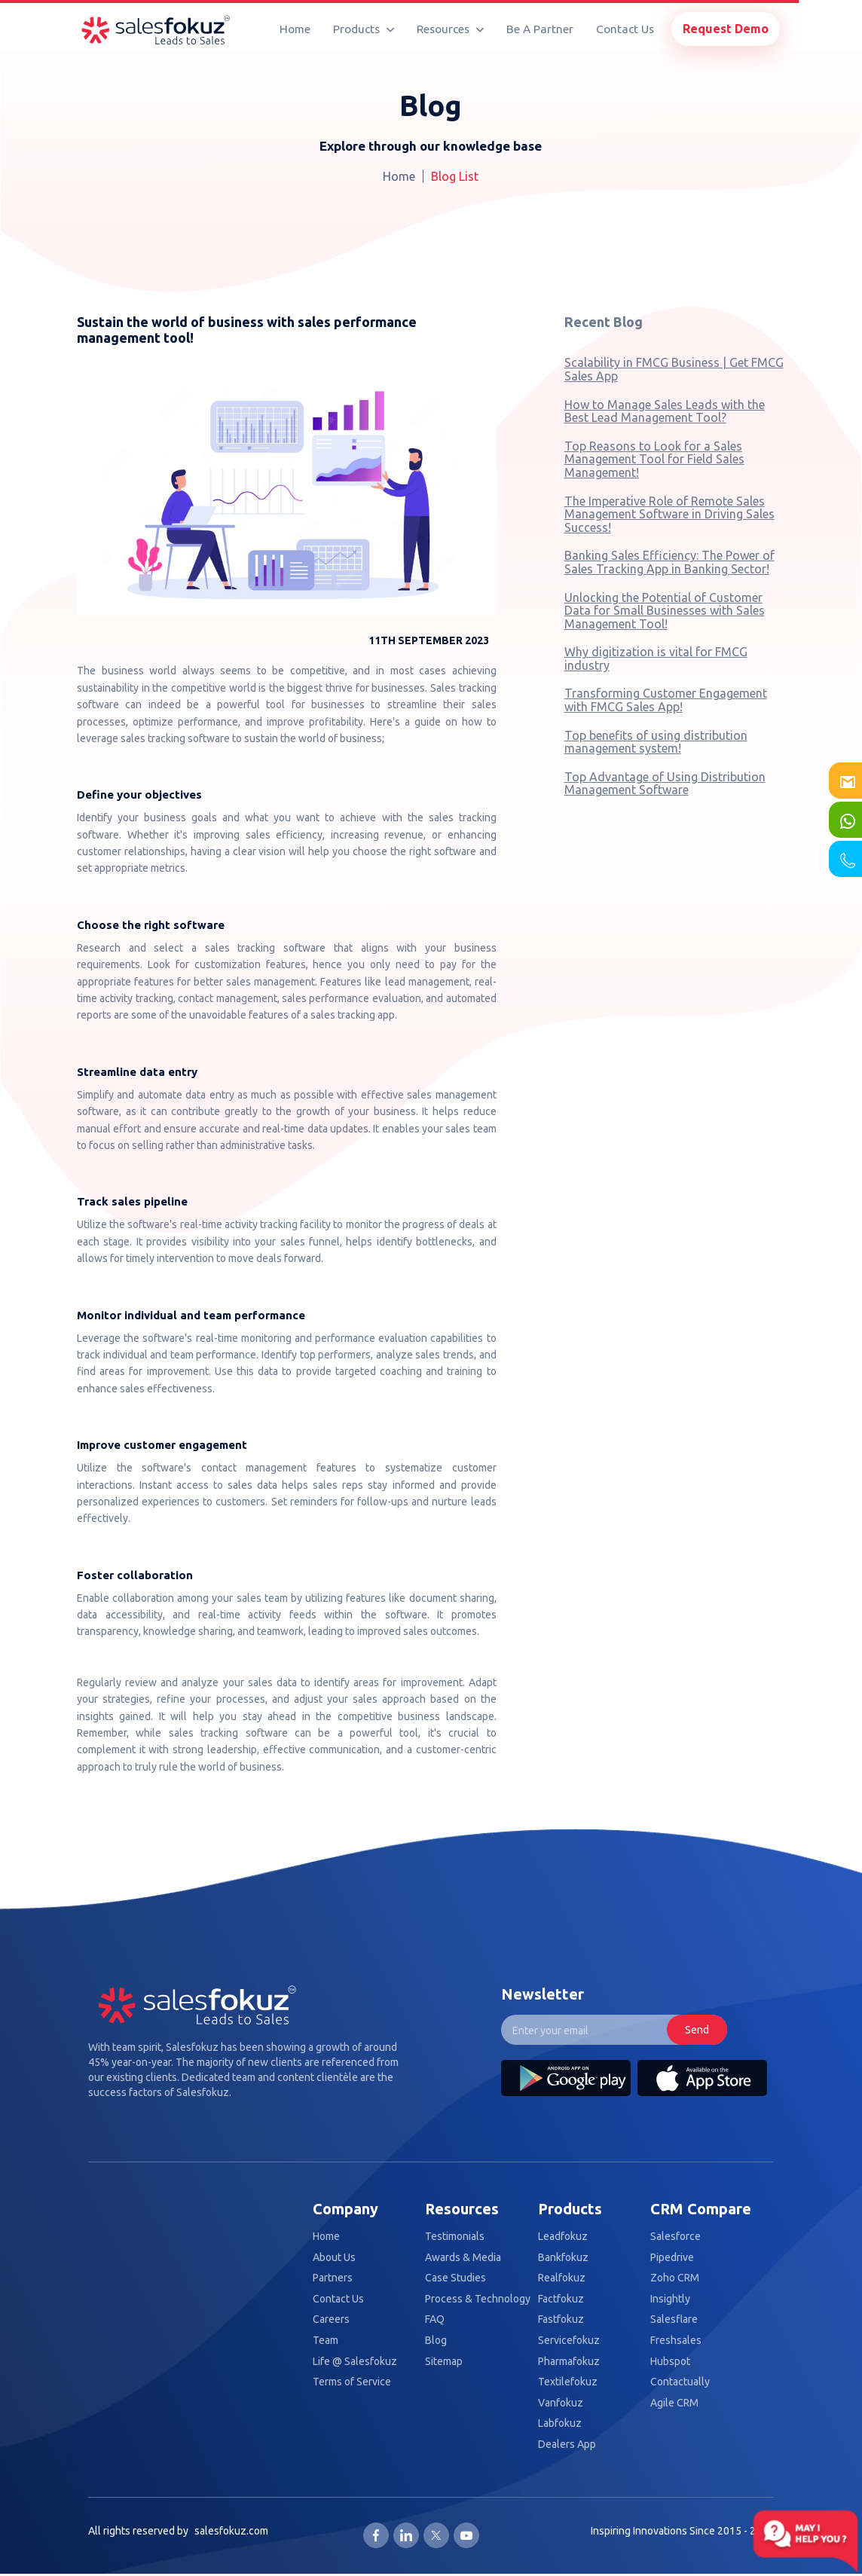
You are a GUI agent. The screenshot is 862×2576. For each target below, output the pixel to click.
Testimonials (454, 2236)
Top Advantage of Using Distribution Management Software (665, 783)
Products (363, 29)
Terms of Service (352, 2382)
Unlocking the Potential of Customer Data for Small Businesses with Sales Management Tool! (664, 611)
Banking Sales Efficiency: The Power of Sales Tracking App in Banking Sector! (669, 562)
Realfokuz (561, 2278)
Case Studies (455, 2278)
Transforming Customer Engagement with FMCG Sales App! (665, 700)
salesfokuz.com (231, 2531)
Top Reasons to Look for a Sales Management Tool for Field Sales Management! (654, 459)
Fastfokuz (561, 2319)
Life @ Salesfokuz (355, 2361)
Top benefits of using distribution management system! (655, 742)
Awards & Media (463, 2257)
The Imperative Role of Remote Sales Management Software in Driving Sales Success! (669, 514)
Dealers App (567, 2444)
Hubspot (670, 2361)
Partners (333, 2278)
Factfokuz (561, 2299)
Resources (450, 29)
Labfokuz (560, 2423)
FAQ (435, 2319)
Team (325, 2340)
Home (295, 29)
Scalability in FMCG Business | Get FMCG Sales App (674, 369)
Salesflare (674, 2319)
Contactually (680, 2382)
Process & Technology (477, 2299)
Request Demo (726, 28)
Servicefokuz (569, 2340)
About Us (334, 2257)
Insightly (670, 2299)
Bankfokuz (563, 2257)
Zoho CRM (674, 2278)
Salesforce (675, 2236)
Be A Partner (539, 29)
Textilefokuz (568, 2382)
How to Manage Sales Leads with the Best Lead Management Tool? (664, 411)
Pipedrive (672, 2257)
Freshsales (676, 2340)
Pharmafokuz (569, 2361)
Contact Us (625, 29)
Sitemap (444, 2361)
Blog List (454, 176)
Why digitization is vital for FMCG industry (655, 658)
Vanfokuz (560, 2403)
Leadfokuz (563, 2236)
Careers (331, 2319)
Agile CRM (674, 2403)
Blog (436, 2340)
